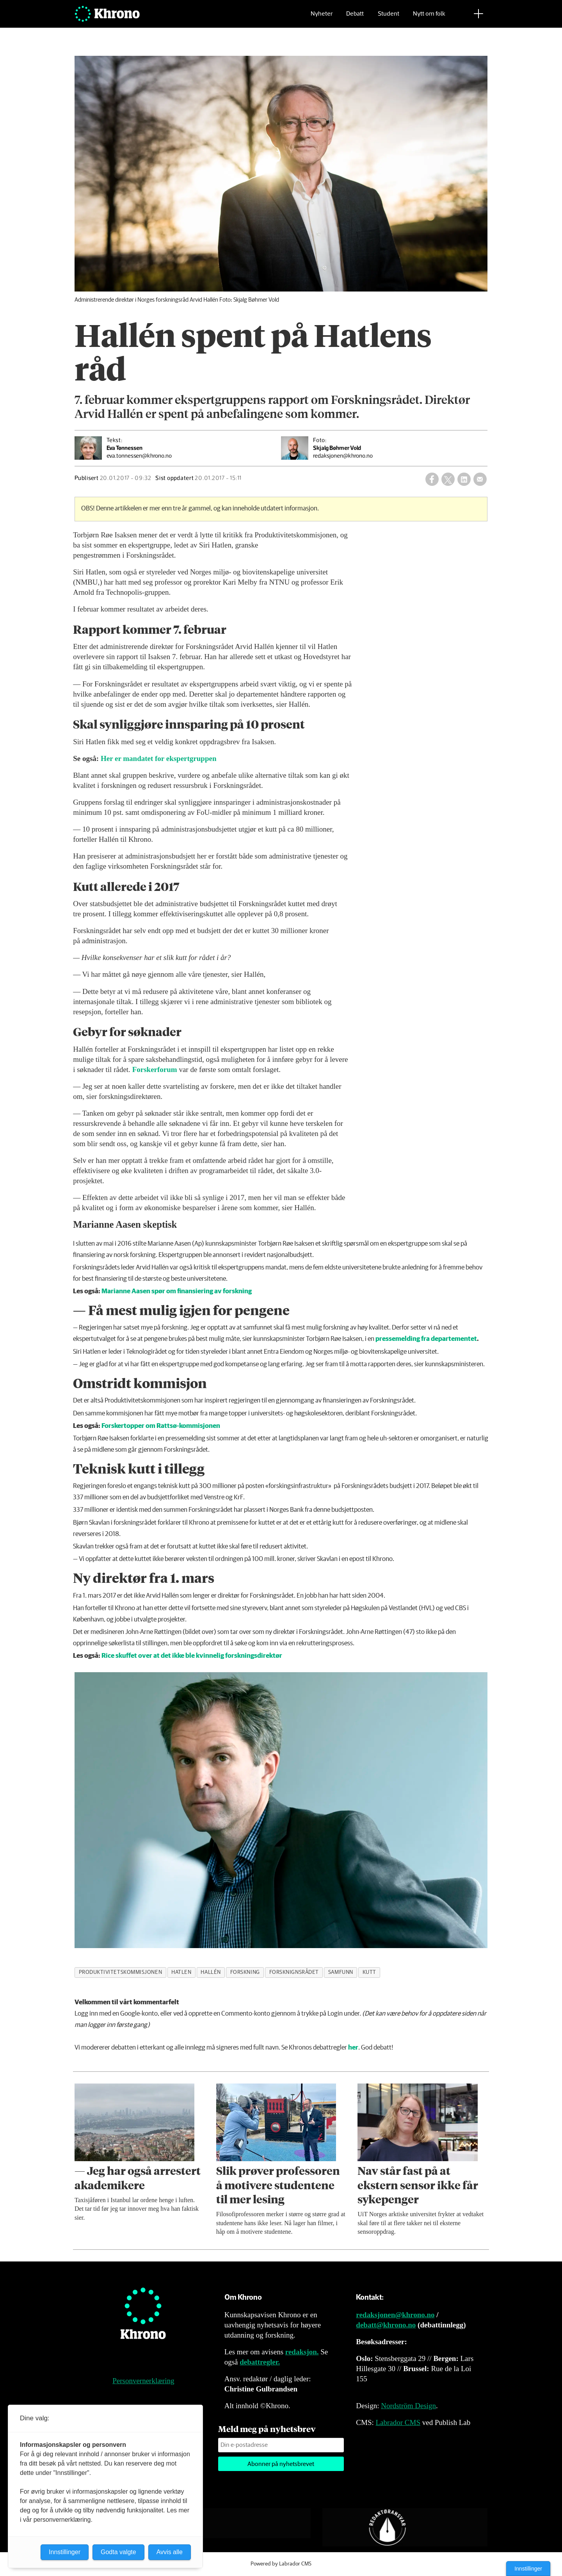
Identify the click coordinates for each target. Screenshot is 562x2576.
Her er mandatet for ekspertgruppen (159, 758)
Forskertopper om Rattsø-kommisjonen (160, 1426)
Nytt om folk (429, 17)
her (353, 2047)
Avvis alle (170, 2552)
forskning (245, 1972)
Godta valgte (118, 2552)
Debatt (355, 17)
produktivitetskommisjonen (120, 1972)
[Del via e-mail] (480, 479)
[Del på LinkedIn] (464, 479)
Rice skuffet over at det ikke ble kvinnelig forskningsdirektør (191, 1656)
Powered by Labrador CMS (281, 2564)
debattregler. (260, 2362)
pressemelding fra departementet (426, 1339)
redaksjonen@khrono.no (395, 2315)
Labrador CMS (397, 2422)
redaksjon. (302, 2352)
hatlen (181, 1972)
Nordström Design (408, 2406)
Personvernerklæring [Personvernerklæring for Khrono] (143, 2381)
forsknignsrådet (294, 1972)
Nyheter (322, 17)
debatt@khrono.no (386, 2325)
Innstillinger (528, 2568)
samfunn (340, 1972)
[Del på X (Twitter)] (448, 479)
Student (388, 17)
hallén (211, 1972)
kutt (369, 1972)
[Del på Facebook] (432, 479)
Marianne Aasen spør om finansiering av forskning (176, 1291)
